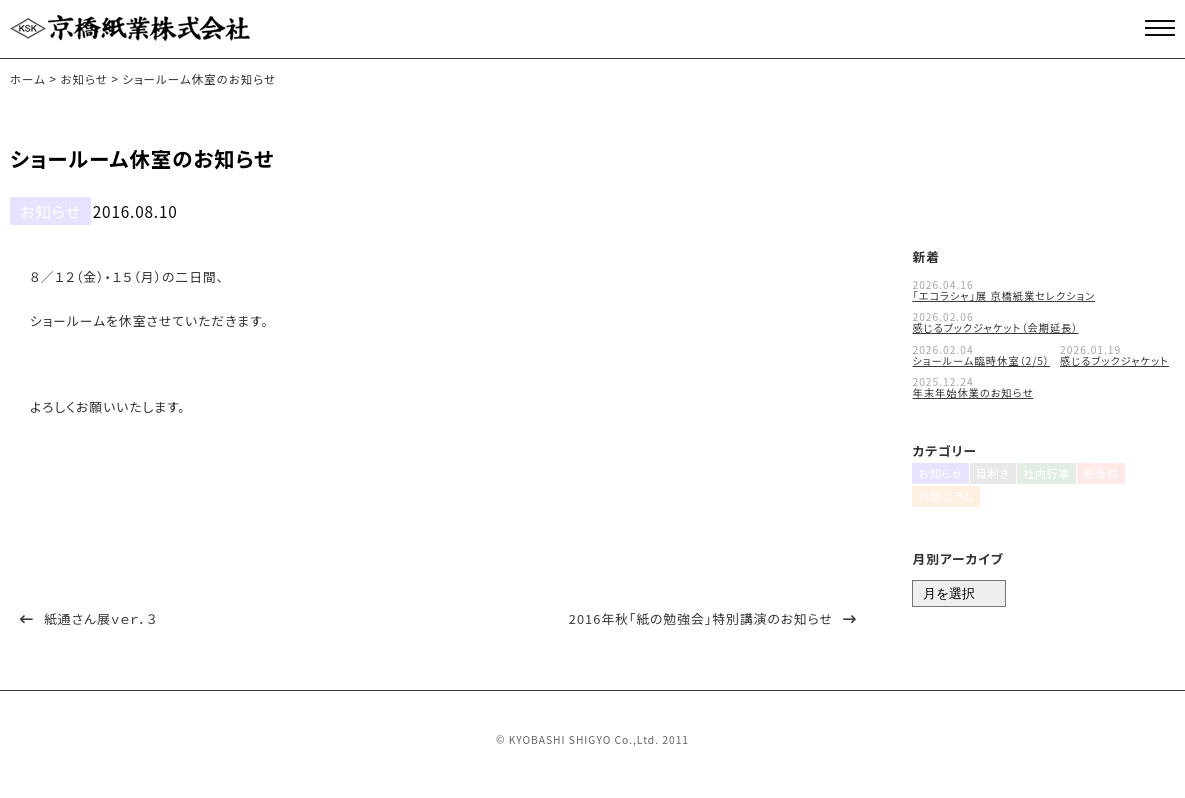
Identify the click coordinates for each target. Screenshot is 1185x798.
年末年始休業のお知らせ (972, 386)
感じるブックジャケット (1114, 353)
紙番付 (1106, 474)
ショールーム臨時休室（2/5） (981, 353)
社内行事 (1049, 474)
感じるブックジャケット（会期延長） (995, 321)
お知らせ (41, 207)
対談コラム (941, 504)
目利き (992, 474)
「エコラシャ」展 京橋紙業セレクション (1003, 288)
